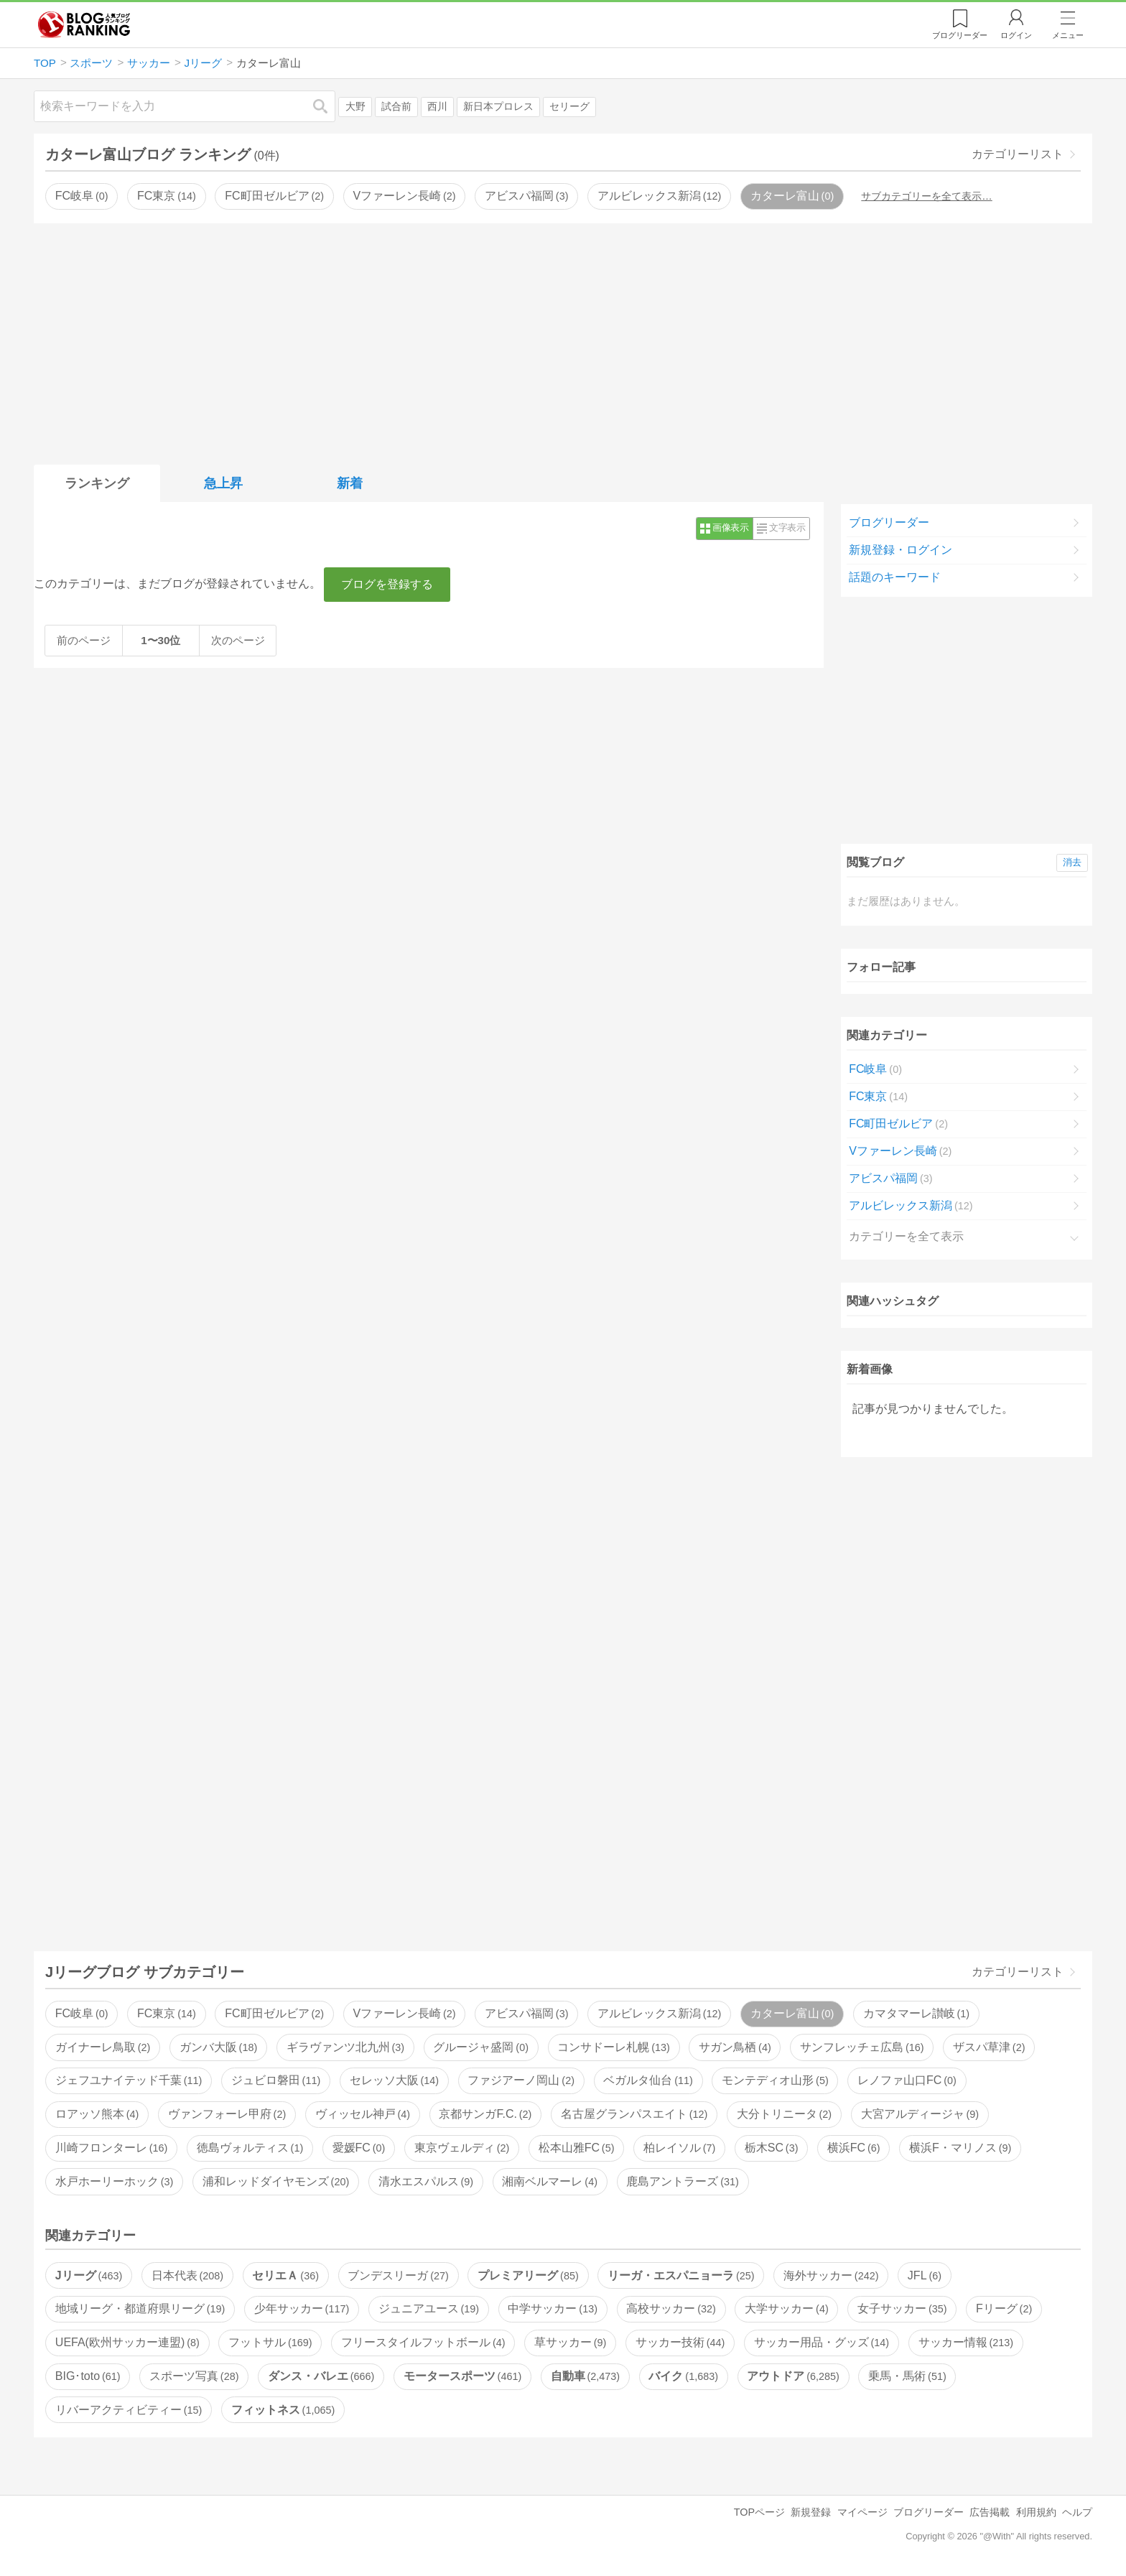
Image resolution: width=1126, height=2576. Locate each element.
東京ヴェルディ (461, 2148)
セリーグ (569, 106)
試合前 (396, 106)
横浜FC (853, 2148)
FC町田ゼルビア (274, 196)
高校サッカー (670, 2308)
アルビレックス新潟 (659, 196)
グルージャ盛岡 (480, 2047)
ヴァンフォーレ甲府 (227, 2114)
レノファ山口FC (907, 2080)
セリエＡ (285, 2275)
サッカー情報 (965, 2342)
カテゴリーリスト (1018, 154)
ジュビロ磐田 (275, 2080)
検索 (327, 106)
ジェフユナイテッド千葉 (128, 2080)
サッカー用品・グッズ (821, 2342)
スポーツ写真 (193, 2376)
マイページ (862, 2512)
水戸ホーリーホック (114, 2181)
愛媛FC (359, 2148)
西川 (437, 106)
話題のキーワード (895, 577)
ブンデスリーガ (398, 2275)
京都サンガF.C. (485, 2114)
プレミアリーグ (528, 2275)
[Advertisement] (563, 341)
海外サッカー (830, 2275)
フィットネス (283, 2410)
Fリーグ (1004, 2308)
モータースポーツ (462, 2376)
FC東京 (166, 196)
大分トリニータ (784, 2114)
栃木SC (772, 2148)
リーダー (959, 35)
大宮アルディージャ (920, 2114)
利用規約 (1036, 2512)
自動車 (585, 2376)
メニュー (1068, 35)
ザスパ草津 (989, 2047)
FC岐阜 (81, 196)
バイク (682, 2376)
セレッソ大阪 (394, 2080)
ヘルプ (1077, 2512)
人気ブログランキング (84, 24)
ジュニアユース (428, 2308)
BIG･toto (88, 2376)
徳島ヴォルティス (250, 2148)
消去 (1072, 862)
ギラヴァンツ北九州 (345, 2047)
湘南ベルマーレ (549, 2181)
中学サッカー (552, 2308)
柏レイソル (679, 2148)
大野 (355, 106)
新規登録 (811, 2512)
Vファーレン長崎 (404, 196)
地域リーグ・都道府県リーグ (140, 2308)
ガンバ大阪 (218, 2047)
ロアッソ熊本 (97, 2114)
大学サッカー (786, 2308)
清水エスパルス (425, 2181)
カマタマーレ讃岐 (916, 2013)
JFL (924, 2275)
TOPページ (759, 2512)
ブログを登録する (387, 584)
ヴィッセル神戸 (362, 2114)
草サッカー (570, 2342)
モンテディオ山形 (775, 2080)
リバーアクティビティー (128, 2410)
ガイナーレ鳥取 (102, 2047)
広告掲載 (989, 2512)
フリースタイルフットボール (423, 2342)
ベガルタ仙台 (647, 2080)
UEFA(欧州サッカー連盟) (127, 2342)
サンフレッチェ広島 (861, 2047)
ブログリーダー (889, 522)
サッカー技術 (680, 2342)
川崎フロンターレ (111, 2148)
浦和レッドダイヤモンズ (276, 2181)
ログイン (1016, 35)
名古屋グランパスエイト (634, 2114)
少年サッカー (301, 2308)
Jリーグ (88, 2275)
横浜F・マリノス (960, 2148)
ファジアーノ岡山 (520, 2080)
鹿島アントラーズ (682, 2181)
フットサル (270, 2342)
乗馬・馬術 (907, 2376)
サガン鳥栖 (735, 2047)
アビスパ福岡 (526, 196)
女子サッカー (901, 2308)
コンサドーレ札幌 (613, 2047)
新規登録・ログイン (900, 550)
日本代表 (187, 2275)
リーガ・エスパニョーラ (681, 2275)
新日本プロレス (498, 106)
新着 (350, 483)
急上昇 (223, 483)
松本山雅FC (577, 2148)
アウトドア (793, 2376)
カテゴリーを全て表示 (906, 1236)
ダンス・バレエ (321, 2376)
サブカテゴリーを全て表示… (926, 196)
